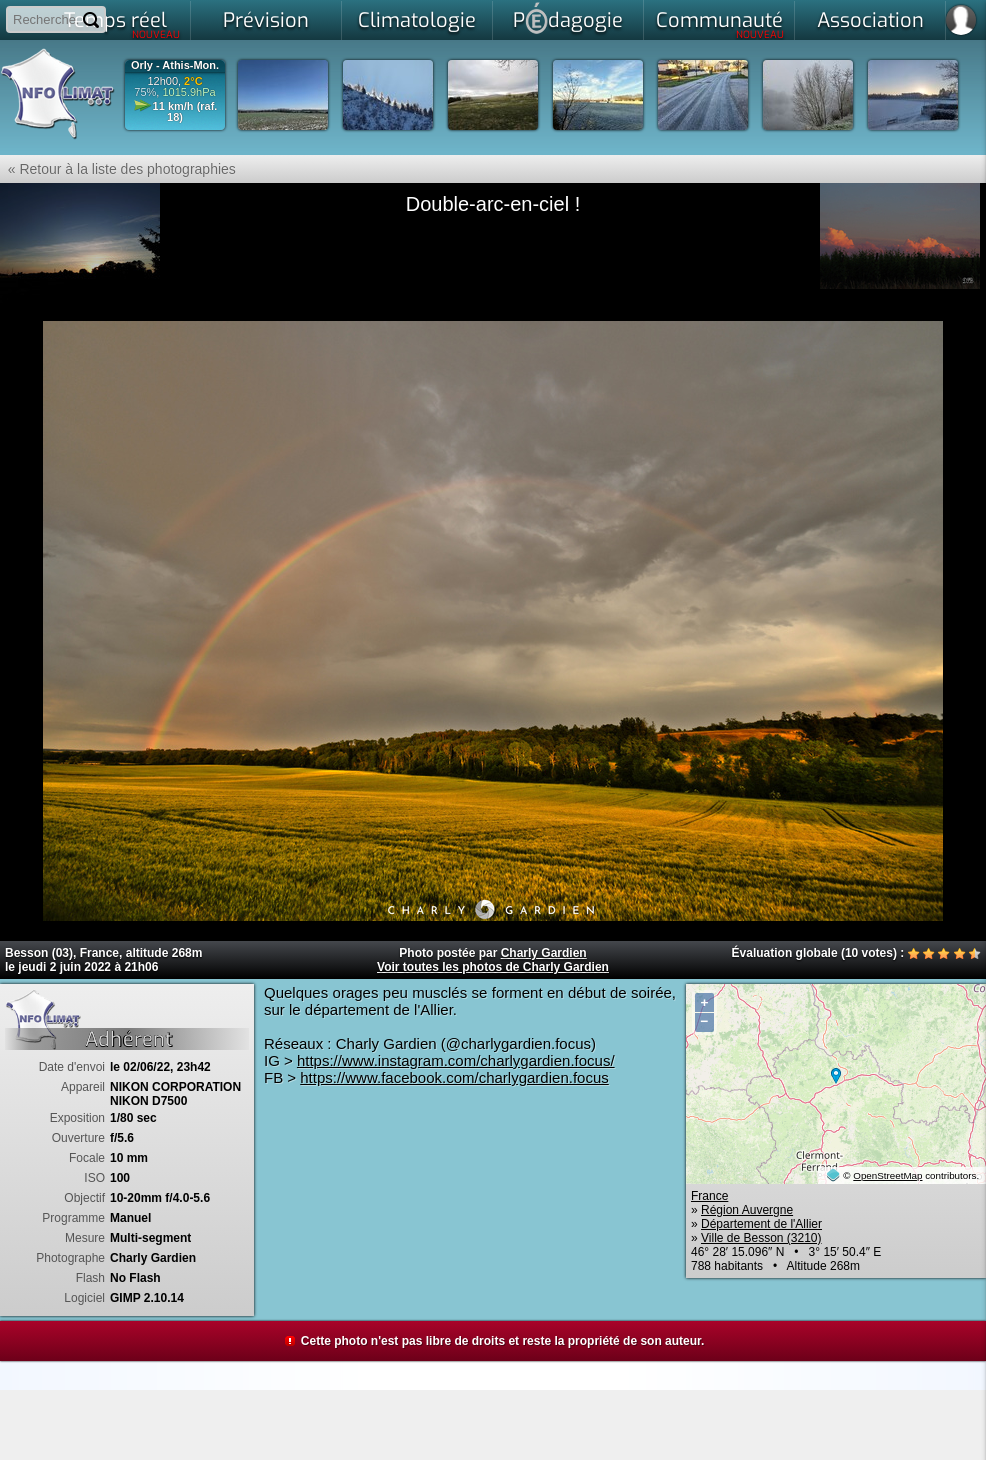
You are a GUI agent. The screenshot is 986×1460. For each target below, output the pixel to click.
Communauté (720, 24)
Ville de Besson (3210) (761, 1238)
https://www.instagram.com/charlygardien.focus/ (456, 1060)
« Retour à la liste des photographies (118, 169)
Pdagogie (568, 18)
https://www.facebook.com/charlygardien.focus (454, 1077)
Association (870, 20)
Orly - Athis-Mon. (175, 65)
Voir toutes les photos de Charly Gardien (493, 967)
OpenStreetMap (887, 1175)
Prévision (266, 20)
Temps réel (122, 24)
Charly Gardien (544, 953)
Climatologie (417, 20)
